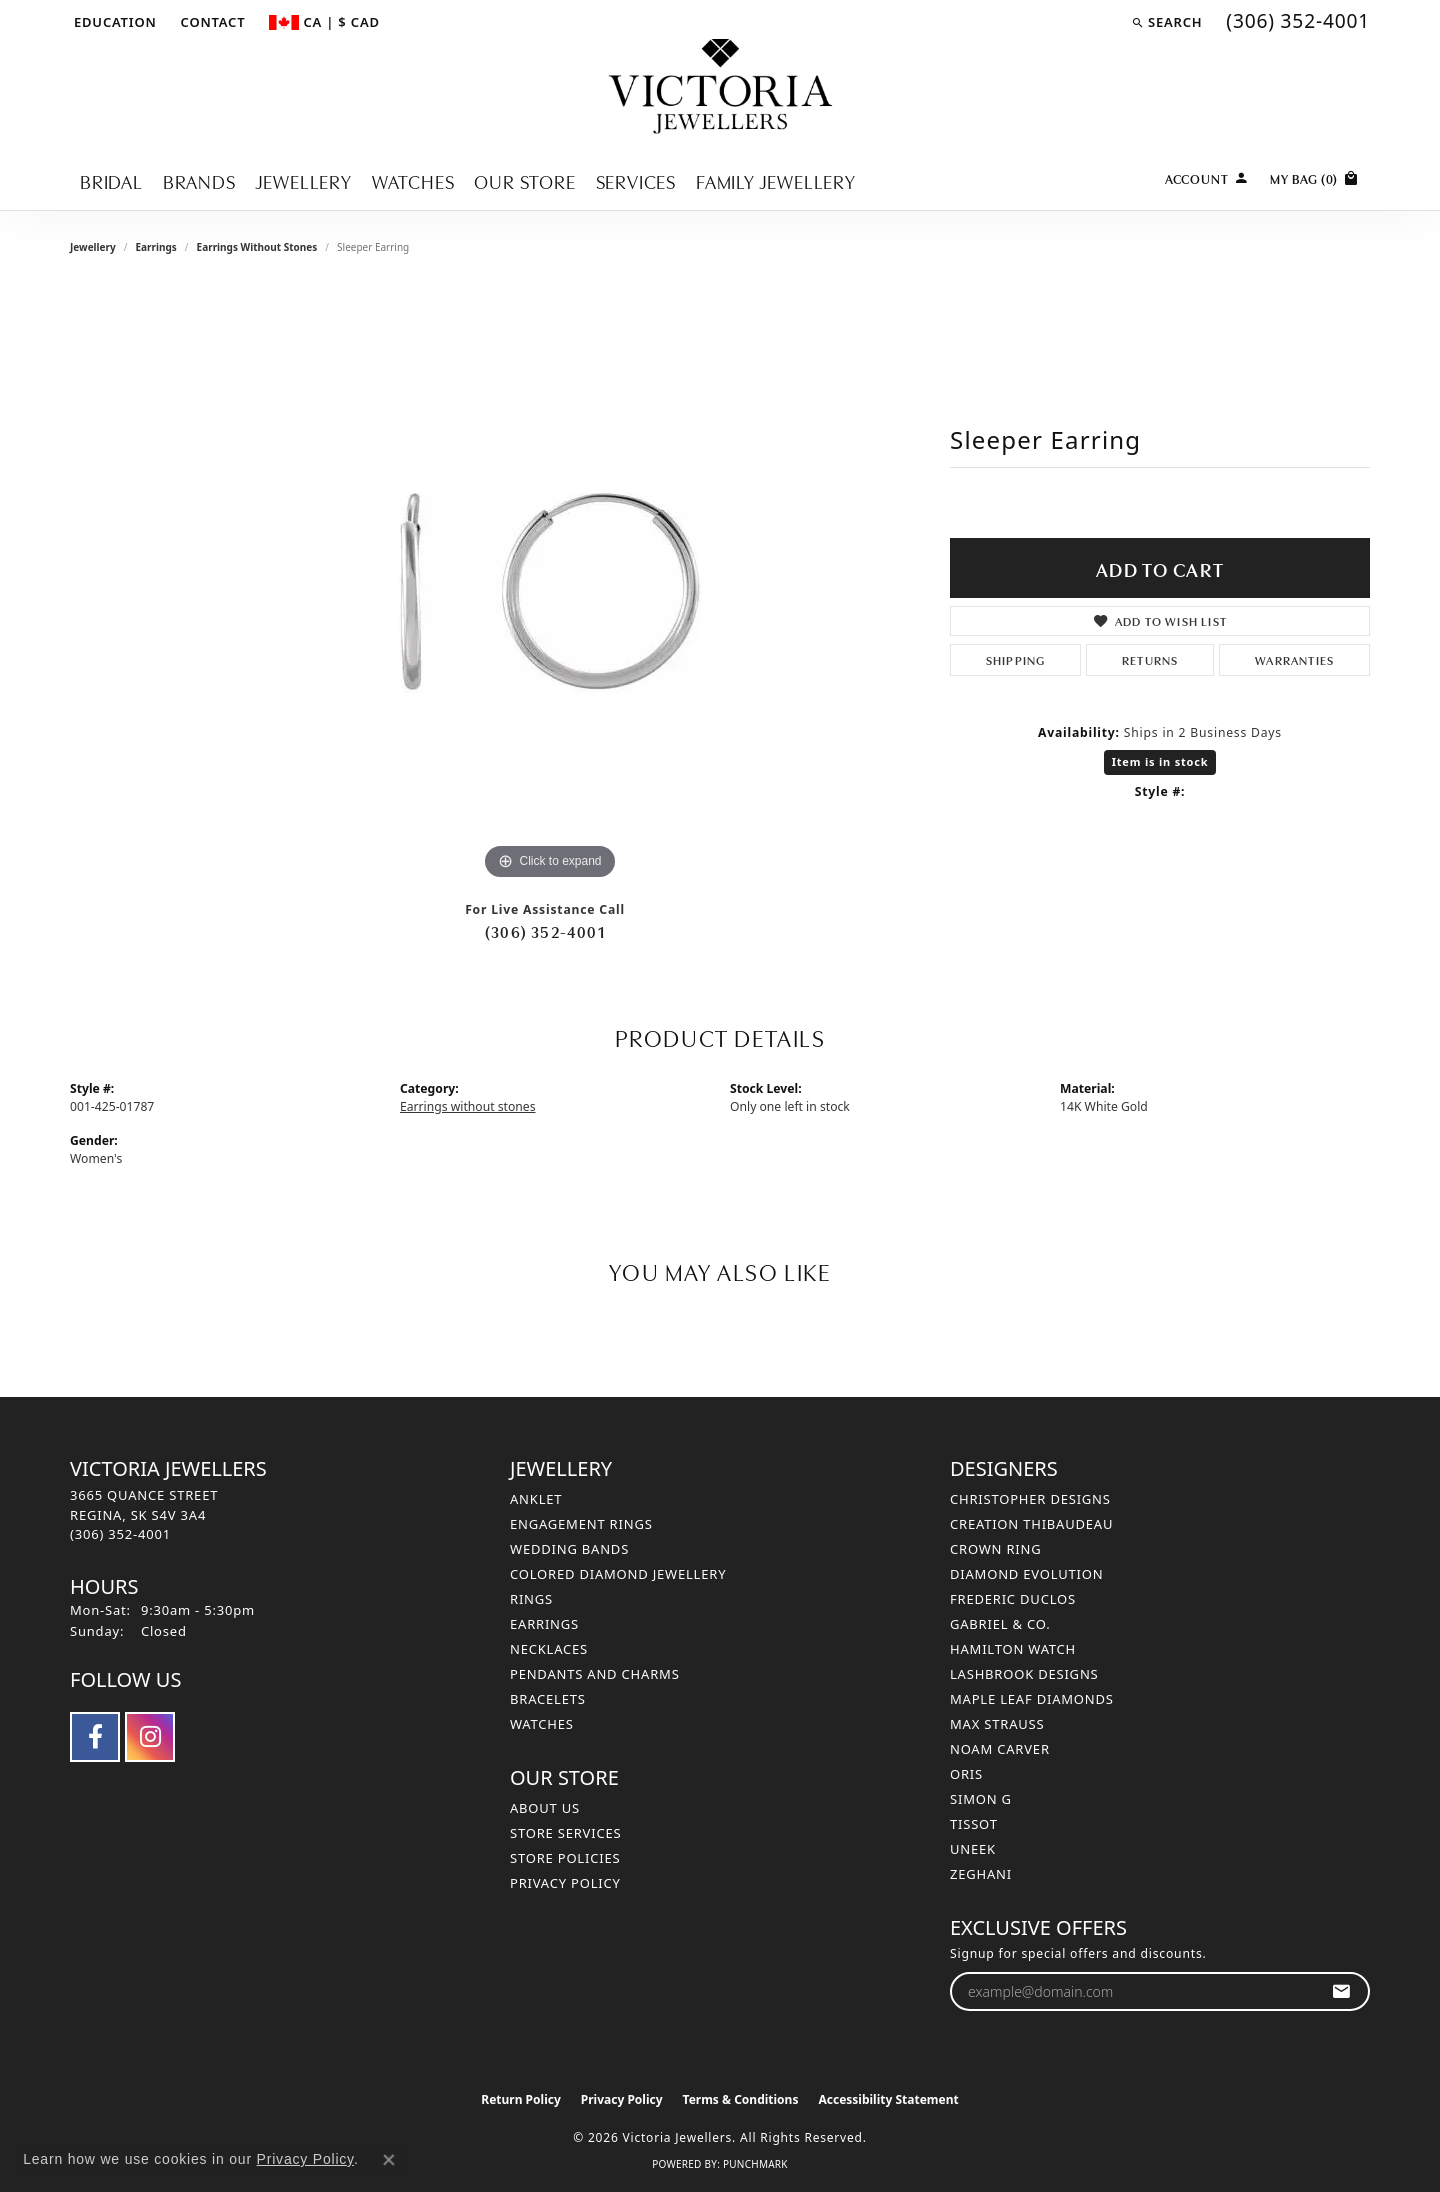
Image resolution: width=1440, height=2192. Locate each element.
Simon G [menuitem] (981, 1799)
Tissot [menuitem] (974, 1824)
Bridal (111, 180)
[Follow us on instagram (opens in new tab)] (150, 1737)
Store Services (565, 1833)
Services (636, 180)
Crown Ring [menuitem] (996, 1549)
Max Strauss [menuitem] (997, 1724)
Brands (199, 180)
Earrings (155, 247)
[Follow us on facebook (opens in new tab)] (95, 1737)
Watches (413, 180)
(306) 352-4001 (545, 931)
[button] (113, 22)
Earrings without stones (257, 247)
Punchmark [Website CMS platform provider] (755, 2164)
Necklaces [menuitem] (549, 1649)
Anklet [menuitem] (536, 1499)
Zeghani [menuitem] (981, 1874)
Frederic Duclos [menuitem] (1013, 1599)
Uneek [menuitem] (973, 1849)
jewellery (93, 247)
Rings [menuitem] (531, 1599)
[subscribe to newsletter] (1341, 1991)
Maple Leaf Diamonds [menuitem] (1032, 1699)
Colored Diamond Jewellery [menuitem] (618, 1574)
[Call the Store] (120, 1534)
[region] (550, 585)
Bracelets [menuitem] (548, 1699)
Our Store (524, 180)
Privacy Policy (565, 1883)
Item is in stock (1160, 761)
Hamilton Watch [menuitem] (1013, 1649)
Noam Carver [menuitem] (1000, 1749)
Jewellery (304, 180)
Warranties (1294, 659)
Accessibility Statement (888, 2099)
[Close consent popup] (389, 2160)
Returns (1150, 659)
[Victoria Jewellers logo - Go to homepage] (720, 87)
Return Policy (521, 2099)
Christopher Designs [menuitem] (1030, 1499)
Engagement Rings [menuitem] (581, 1524)
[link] (211, 22)
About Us (545, 1808)
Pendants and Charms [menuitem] (595, 1674)
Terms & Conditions (741, 2099)
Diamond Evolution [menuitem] (1026, 1574)
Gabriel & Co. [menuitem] (1000, 1624)
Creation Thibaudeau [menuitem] (1031, 1524)
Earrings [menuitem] (544, 1624)
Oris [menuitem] (966, 1774)
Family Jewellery (776, 180)
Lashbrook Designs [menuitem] (1024, 1674)
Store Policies (565, 1858)
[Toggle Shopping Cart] (1315, 176)
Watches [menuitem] (542, 1724)
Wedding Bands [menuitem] (569, 1549)
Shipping (1016, 659)
